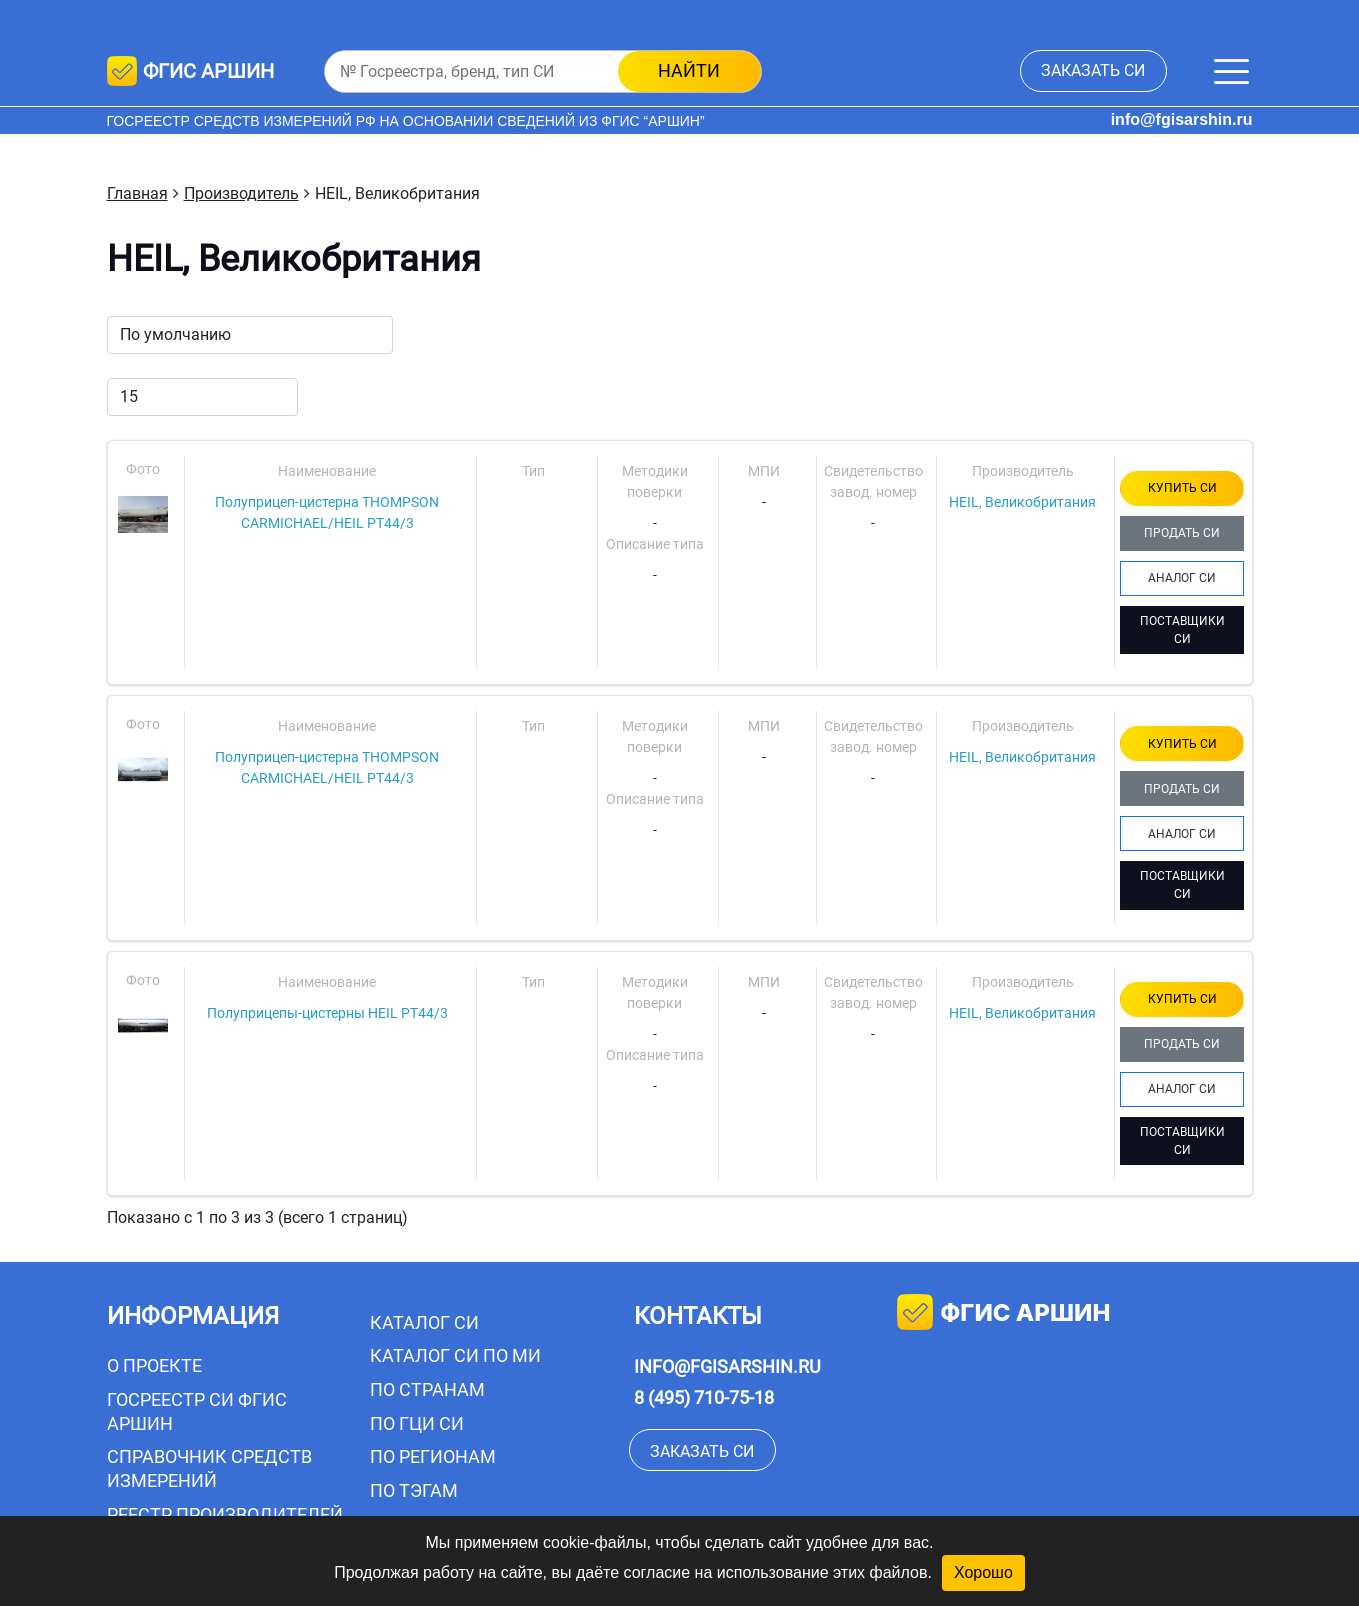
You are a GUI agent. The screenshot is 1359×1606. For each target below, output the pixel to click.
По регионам (433, 1456)
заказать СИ (1093, 70)
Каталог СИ (424, 1322)
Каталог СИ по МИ (455, 1355)
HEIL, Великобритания (1022, 502)
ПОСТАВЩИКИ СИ (1182, 630)
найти (689, 70)
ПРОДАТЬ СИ (1182, 533)
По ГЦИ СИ (417, 1423)
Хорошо (983, 1572)
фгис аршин (1003, 1314)
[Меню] (1231, 71)
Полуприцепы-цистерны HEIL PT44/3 (327, 1013)
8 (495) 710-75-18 (704, 1397)
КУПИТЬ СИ (1182, 488)
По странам (427, 1389)
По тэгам (414, 1490)
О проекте (154, 1365)
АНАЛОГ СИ (1182, 578)
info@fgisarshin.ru (1182, 119)
